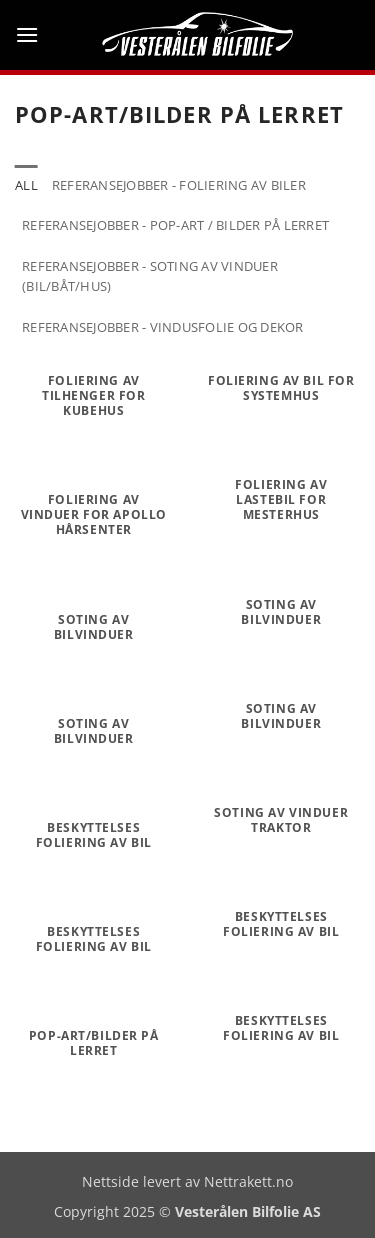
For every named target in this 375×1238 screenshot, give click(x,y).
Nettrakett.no (248, 1181)
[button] (27, 34)
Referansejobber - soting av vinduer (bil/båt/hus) (150, 276)
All (26, 185)
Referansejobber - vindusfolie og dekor (163, 327)
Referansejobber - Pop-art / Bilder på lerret (175, 225)
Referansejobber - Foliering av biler (179, 185)
